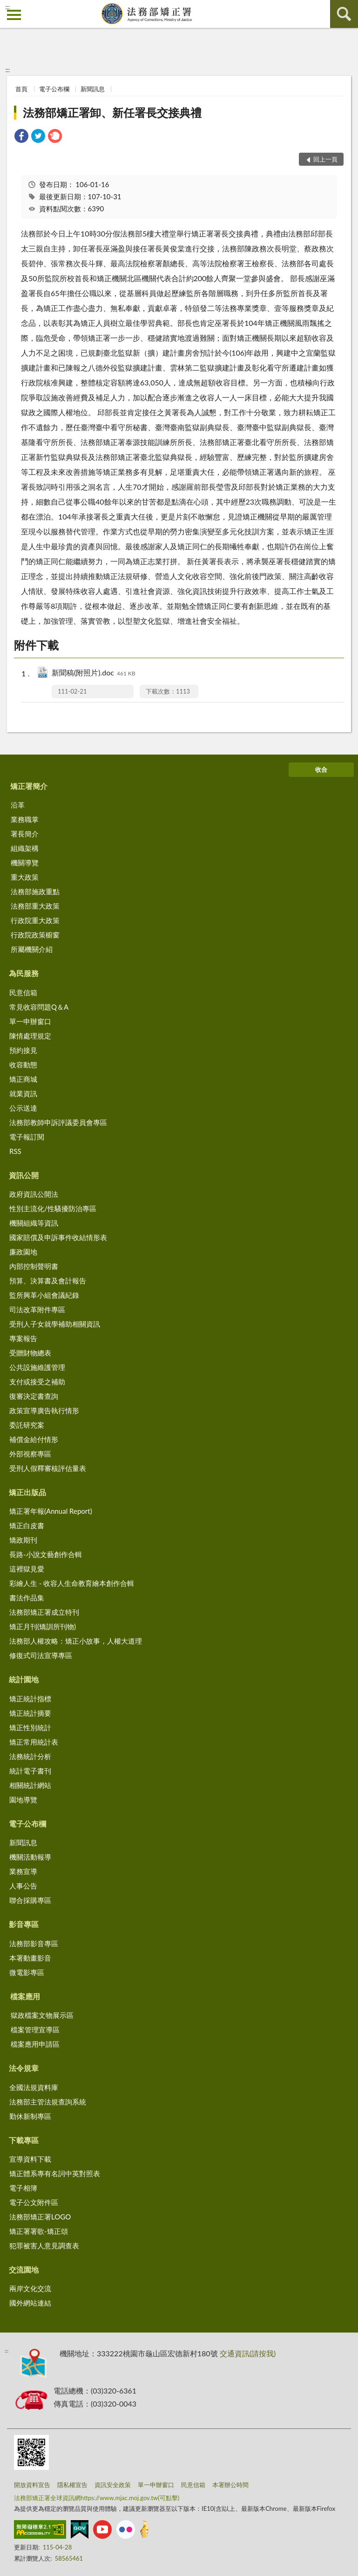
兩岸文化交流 (30, 2288)
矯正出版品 (27, 1492)
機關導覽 (25, 862)
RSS (15, 1151)
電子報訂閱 (26, 1137)
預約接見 (23, 1050)
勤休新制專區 (30, 2116)
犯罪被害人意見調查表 (44, 2245)
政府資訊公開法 (33, 1194)
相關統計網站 (30, 1785)
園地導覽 (23, 1799)
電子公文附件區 (33, 2202)
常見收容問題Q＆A (38, 1007)
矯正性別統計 (30, 1727)
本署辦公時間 (230, 2484)
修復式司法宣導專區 (40, 1655)
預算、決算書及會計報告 (47, 1280)
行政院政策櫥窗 (35, 935)
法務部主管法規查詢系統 (47, 2101)
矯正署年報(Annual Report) (50, 1511)
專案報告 (23, 1338)
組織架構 (25, 848)
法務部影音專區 (33, 1943)
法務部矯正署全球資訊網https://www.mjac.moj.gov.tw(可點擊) (96, 2498)
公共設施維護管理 (37, 1367)
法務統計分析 (30, 1756)
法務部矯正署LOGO (40, 2216)
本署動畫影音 (30, 1958)
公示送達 (23, 1108)
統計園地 (24, 1679)
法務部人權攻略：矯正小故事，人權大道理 (75, 1641)
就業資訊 (23, 1093)
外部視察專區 (30, 1454)
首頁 (21, 89)
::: (7, 7)
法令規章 (24, 2067)
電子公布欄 (54, 89)
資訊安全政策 (113, 2484)
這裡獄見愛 (26, 1568)
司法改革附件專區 (37, 1309)
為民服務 (24, 973)
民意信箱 (23, 992)
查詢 (344, 14)
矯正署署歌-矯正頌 (38, 2231)
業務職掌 (25, 819)
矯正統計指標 (30, 1698)
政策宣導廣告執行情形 (44, 1410)
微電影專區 (26, 1972)
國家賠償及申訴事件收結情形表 (58, 1237)
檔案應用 (25, 1996)
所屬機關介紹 (32, 949)
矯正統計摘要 (30, 1713)
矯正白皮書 (26, 1525)
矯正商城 (23, 1079)
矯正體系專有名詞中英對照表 (54, 2173)
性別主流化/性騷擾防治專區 (52, 1208)
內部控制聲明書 (33, 1266)
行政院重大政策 (35, 920)
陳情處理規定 (30, 1036)
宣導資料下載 (30, 2159)
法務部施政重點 (35, 891)
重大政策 (25, 877)
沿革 (18, 805)
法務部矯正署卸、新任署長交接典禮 (112, 112)
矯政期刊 (23, 1540)
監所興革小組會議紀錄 (44, 1295)
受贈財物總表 (30, 1353)
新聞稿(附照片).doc (93, 673)
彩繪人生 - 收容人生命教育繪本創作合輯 (71, 1583)
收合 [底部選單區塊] (321, 769)
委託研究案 (26, 1425)
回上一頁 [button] (325, 159)
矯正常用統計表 (33, 1742)
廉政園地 (23, 1252)
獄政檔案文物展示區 (42, 2015)
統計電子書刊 (30, 1771)
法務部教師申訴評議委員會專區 (58, 1122)
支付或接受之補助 (37, 1381)
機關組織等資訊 (33, 1223)
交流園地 (24, 2269)
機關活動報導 (30, 1857)
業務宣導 (23, 1871)
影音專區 (24, 1924)
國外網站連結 (30, 2303)
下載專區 (24, 2140)
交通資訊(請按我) (248, 2353)
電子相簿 (23, 2188)
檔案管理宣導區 (35, 2029)
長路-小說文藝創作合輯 (45, 1554)
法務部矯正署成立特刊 (44, 1612)
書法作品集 (26, 1597)
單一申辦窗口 (30, 1021)
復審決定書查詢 (33, 1396)
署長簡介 (25, 833)
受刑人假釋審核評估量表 (47, 1468)
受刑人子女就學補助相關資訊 (54, 1324)
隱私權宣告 (72, 2484)
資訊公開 (24, 1175)
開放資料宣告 (32, 2484)
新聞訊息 (93, 89)
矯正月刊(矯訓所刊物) (42, 1626)
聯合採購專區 (30, 1900)
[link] (21, 137)
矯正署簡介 (28, 786)
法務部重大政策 (35, 906)
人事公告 (23, 1885)
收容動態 (23, 1064)
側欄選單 (14, 15)
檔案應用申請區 (35, 2044)
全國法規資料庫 (33, 2087)
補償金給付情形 (33, 1439)
